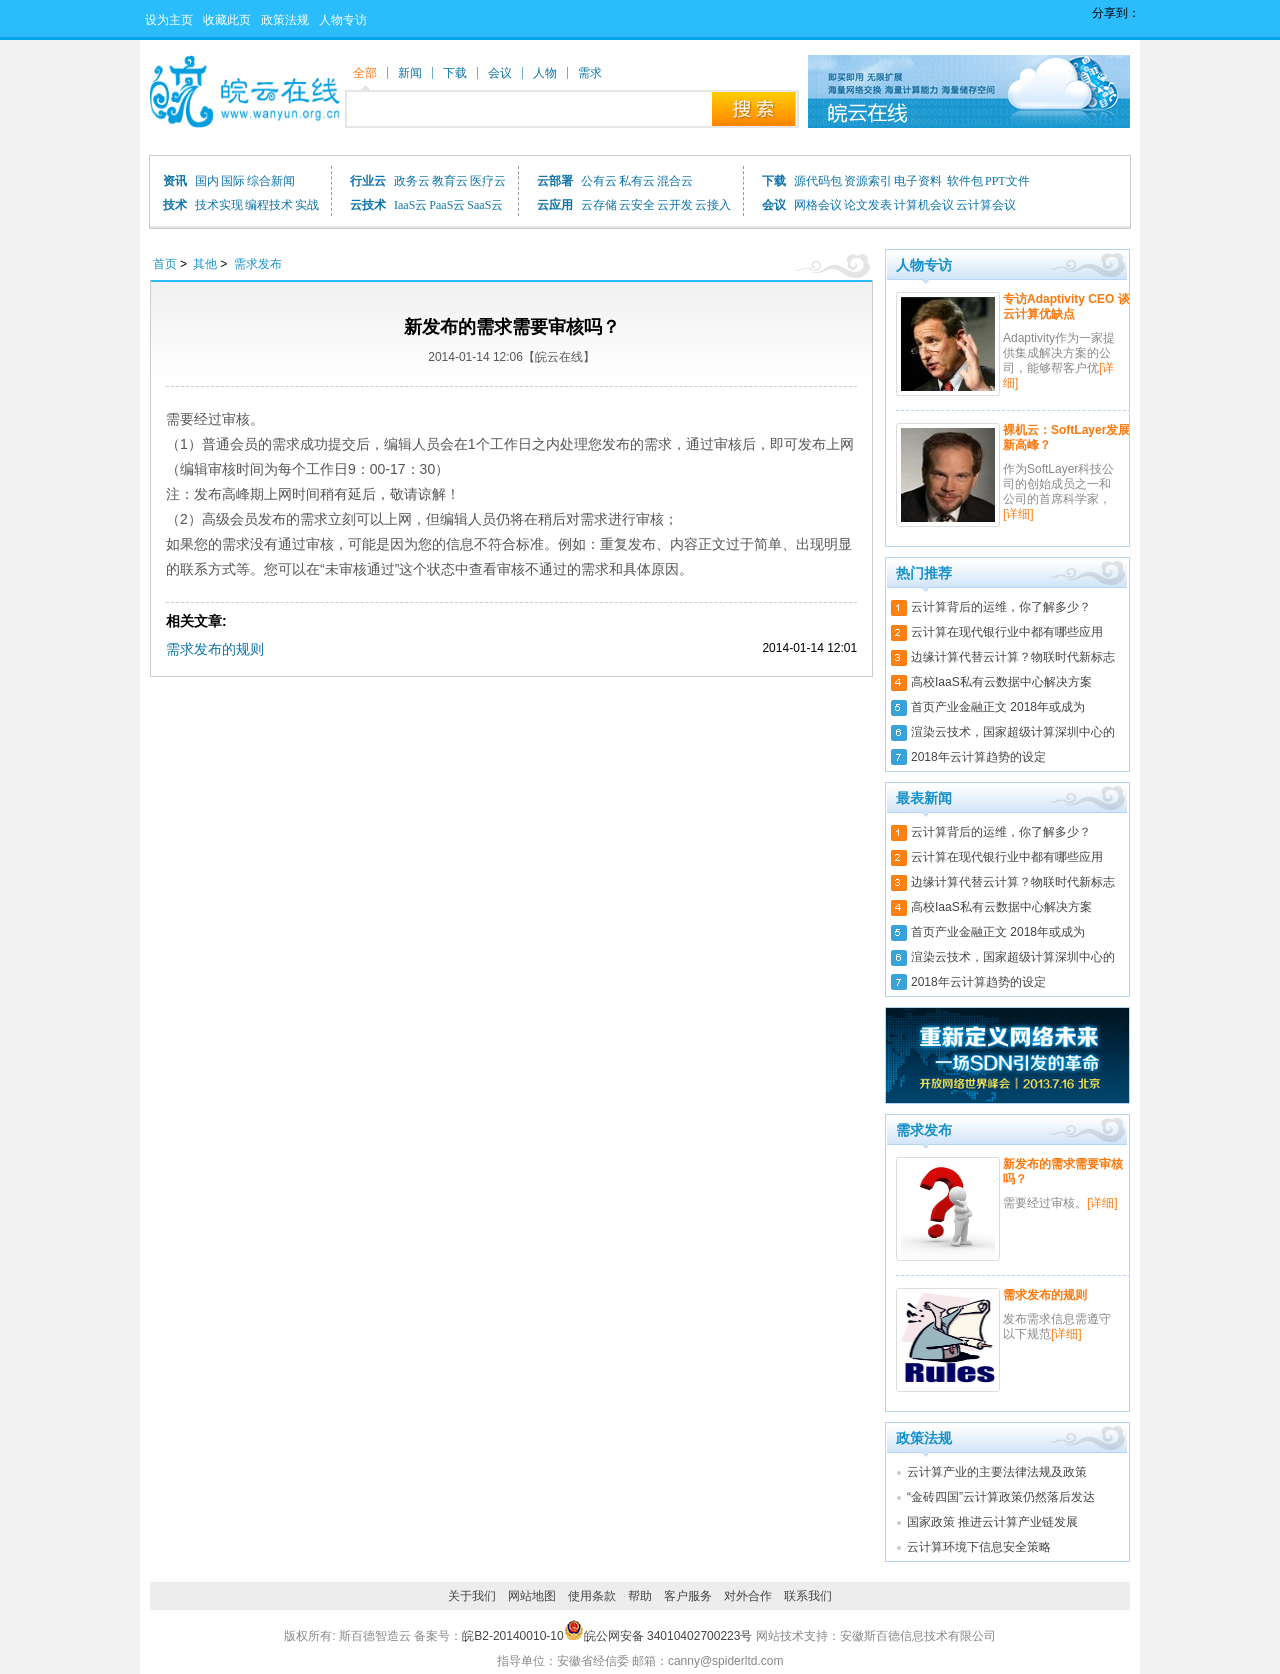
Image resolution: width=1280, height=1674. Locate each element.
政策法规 (285, 20)
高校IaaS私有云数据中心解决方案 (1001, 682)
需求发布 (258, 264)
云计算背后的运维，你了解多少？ (1001, 607)
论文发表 (868, 205)
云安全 (637, 205)
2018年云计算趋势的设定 (978, 757)
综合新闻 (271, 181)
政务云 (412, 181)
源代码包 (818, 181)
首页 (165, 264)
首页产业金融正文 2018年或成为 (998, 707)
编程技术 (269, 205)
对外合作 (748, 1596)
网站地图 (532, 1596)
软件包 (965, 181)
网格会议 (818, 205)
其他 (205, 264)
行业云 (368, 181)
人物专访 (343, 20)
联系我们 (808, 1596)
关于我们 (472, 1596)
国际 (233, 181)
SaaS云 (485, 205)
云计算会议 (986, 205)
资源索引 (868, 181)
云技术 (368, 205)
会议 (774, 205)
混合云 (675, 181)
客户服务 (688, 1596)
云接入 (713, 205)
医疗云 (488, 181)
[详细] (1018, 514)
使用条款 (592, 1596)
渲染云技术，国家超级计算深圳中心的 (1013, 732)
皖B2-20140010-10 (512, 1636)
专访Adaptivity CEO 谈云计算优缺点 (1066, 306)
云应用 (555, 205)
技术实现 (219, 205)
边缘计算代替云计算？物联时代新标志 (1013, 657)
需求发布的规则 (215, 649)
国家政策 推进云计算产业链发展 (992, 1522)
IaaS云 (410, 205)
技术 (175, 205)
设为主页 (169, 20)
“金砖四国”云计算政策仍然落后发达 (1001, 1497)
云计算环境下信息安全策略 (979, 1547)
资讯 (175, 181)
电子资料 (919, 181)
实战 (307, 205)
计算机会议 (924, 205)
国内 (207, 181)
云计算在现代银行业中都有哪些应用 (1007, 632)
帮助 (640, 1596)
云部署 (555, 181)
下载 (774, 181)
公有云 (599, 181)
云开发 (675, 205)
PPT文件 (1007, 181)
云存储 (599, 205)
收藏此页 (227, 20)
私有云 (637, 181)
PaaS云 (447, 205)
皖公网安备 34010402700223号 (658, 1636)
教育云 (450, 181)
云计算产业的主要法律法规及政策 (997, 1472)
